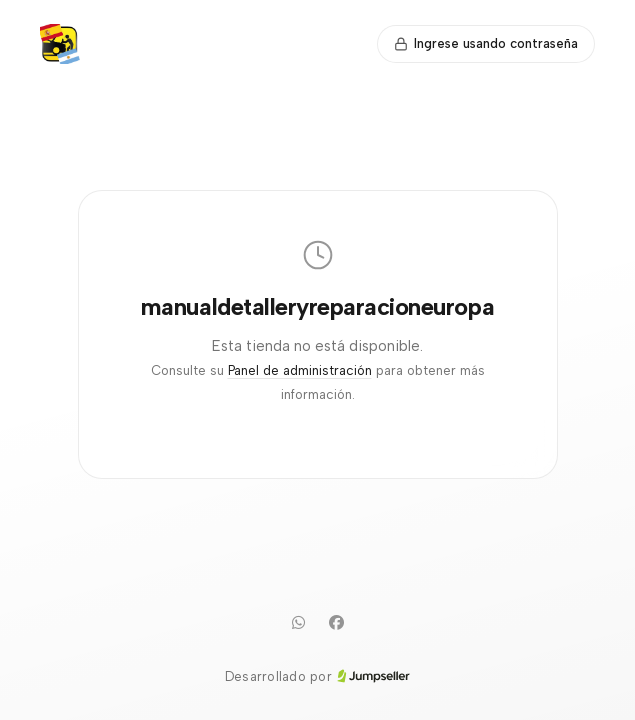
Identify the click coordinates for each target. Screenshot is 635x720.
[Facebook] (337, 623)
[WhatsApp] (299, 623)
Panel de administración (300, 370)
